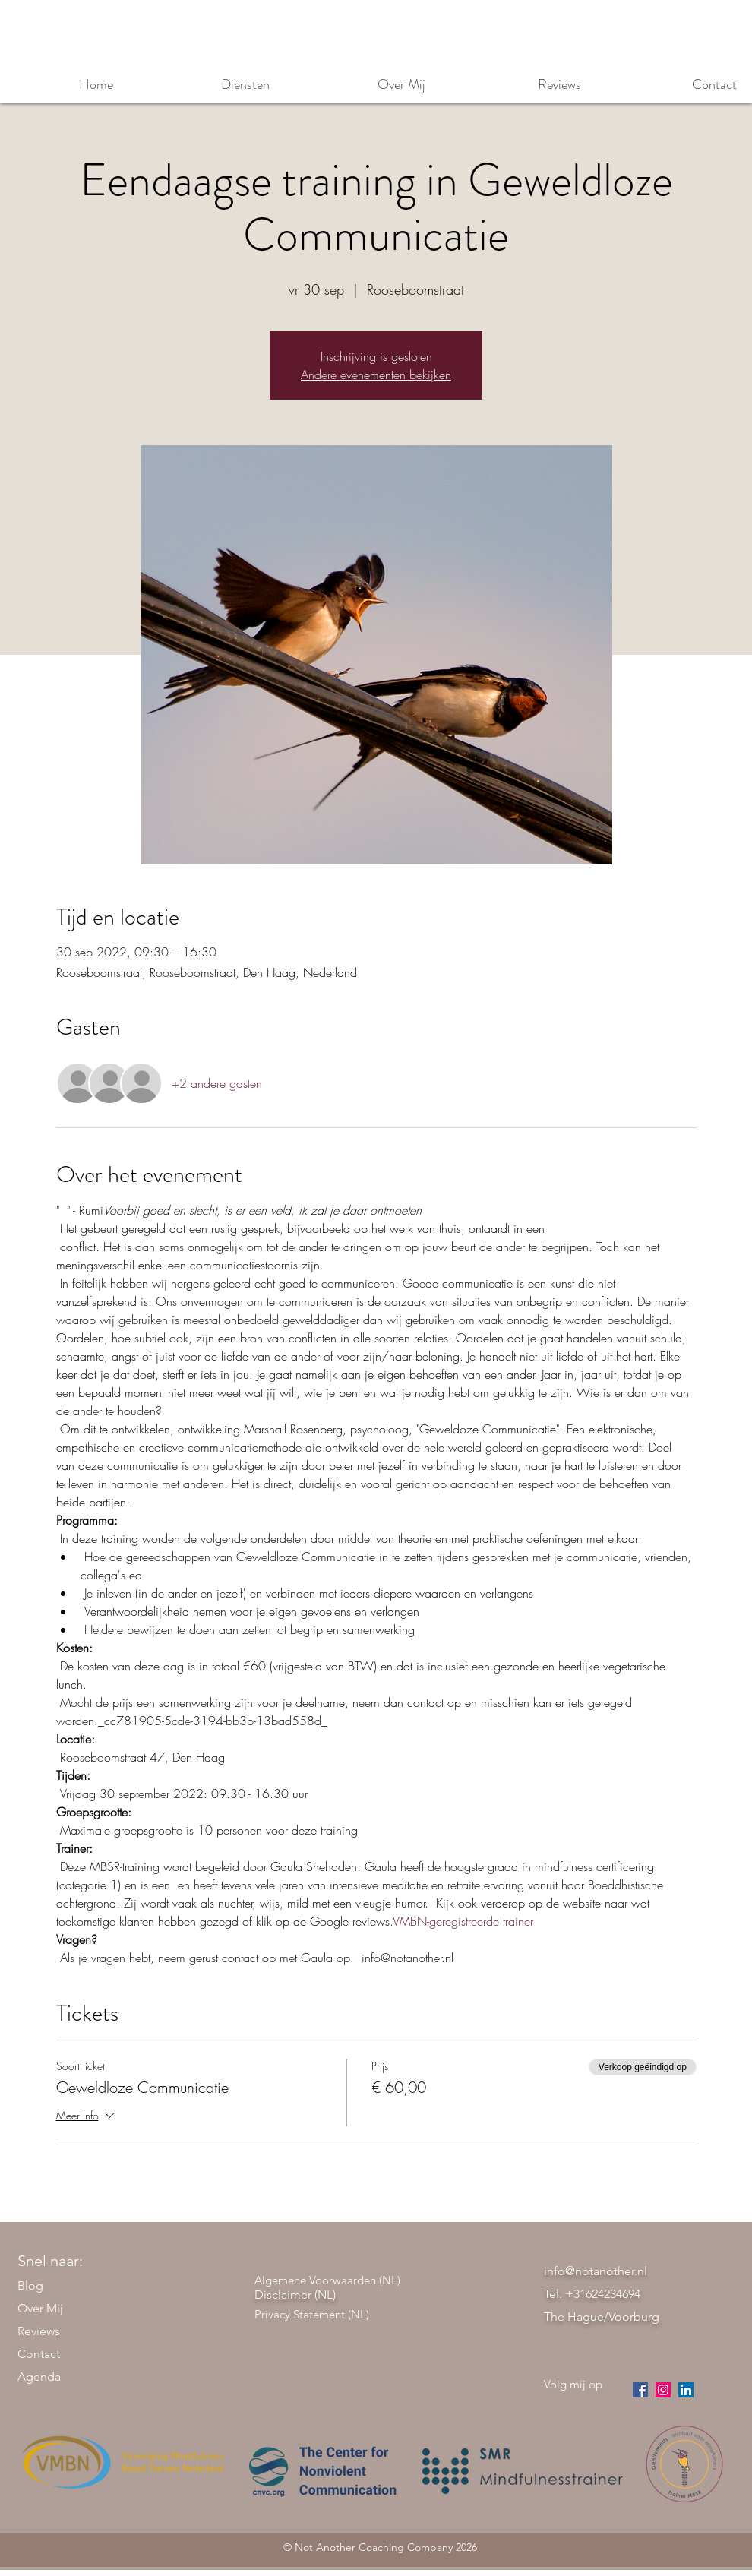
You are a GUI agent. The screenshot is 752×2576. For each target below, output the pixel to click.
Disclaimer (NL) (295, 2294)
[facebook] (640, 2389)
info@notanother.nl (595, 2271)
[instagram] (663, 2389)
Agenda (39, 2376)
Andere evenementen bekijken (376, 374)
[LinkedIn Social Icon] (686, 2389)
